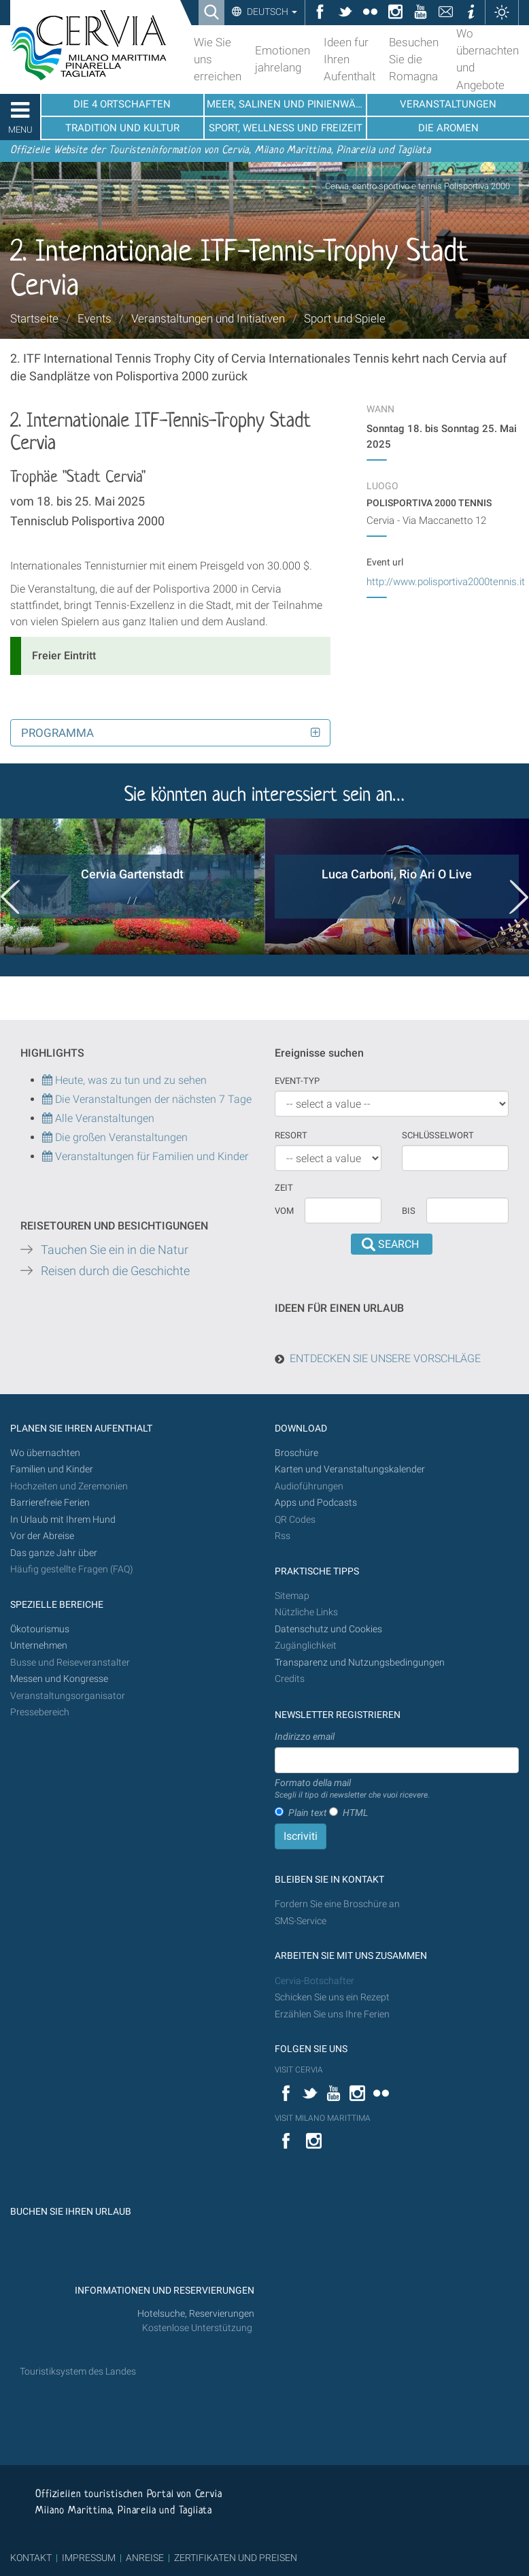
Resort (291, 1135)
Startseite (34, 318)
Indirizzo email (305, 1736)
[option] (132, 887)
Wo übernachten (45, 1453)
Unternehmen (38, 1645)
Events (95, 318)
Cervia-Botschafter (314, 1981)
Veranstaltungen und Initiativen (208, 318)
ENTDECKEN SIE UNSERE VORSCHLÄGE (385, 1358)
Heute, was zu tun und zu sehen (124, 1080)
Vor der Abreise (42, 1536)
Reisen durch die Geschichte (115, 1271)
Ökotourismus (39, 1629)
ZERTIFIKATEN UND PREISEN (235, 2557)
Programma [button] (57, 733)
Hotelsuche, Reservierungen (195, 2313)
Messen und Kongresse (59, 1679)
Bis (408, 1211)
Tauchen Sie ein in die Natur (114, 1250)
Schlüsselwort (438, 1135)
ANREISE (145, 2557)
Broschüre (296, 1453)
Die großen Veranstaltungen (120, 1137)
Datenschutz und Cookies (329, 1629)
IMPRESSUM (89, 2557)
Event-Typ (297, 1081)
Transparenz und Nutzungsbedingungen (360, 1662)
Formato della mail (352, 1789)
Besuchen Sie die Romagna (414, 59)
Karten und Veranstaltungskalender (350, 1469)
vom (284, 1211)
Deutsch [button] (271, 11)
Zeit (284, 1188)
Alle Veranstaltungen (98, 1118)
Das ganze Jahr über (53, 1553)
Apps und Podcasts (316, 1502)
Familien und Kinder (51, 1469)
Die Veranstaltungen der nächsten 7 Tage (147, 1099)
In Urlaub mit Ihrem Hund (63, 1519)
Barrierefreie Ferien (51, 1502)
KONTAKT (31, 2557)
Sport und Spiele (345, 318)
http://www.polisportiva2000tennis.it (445, 582)
